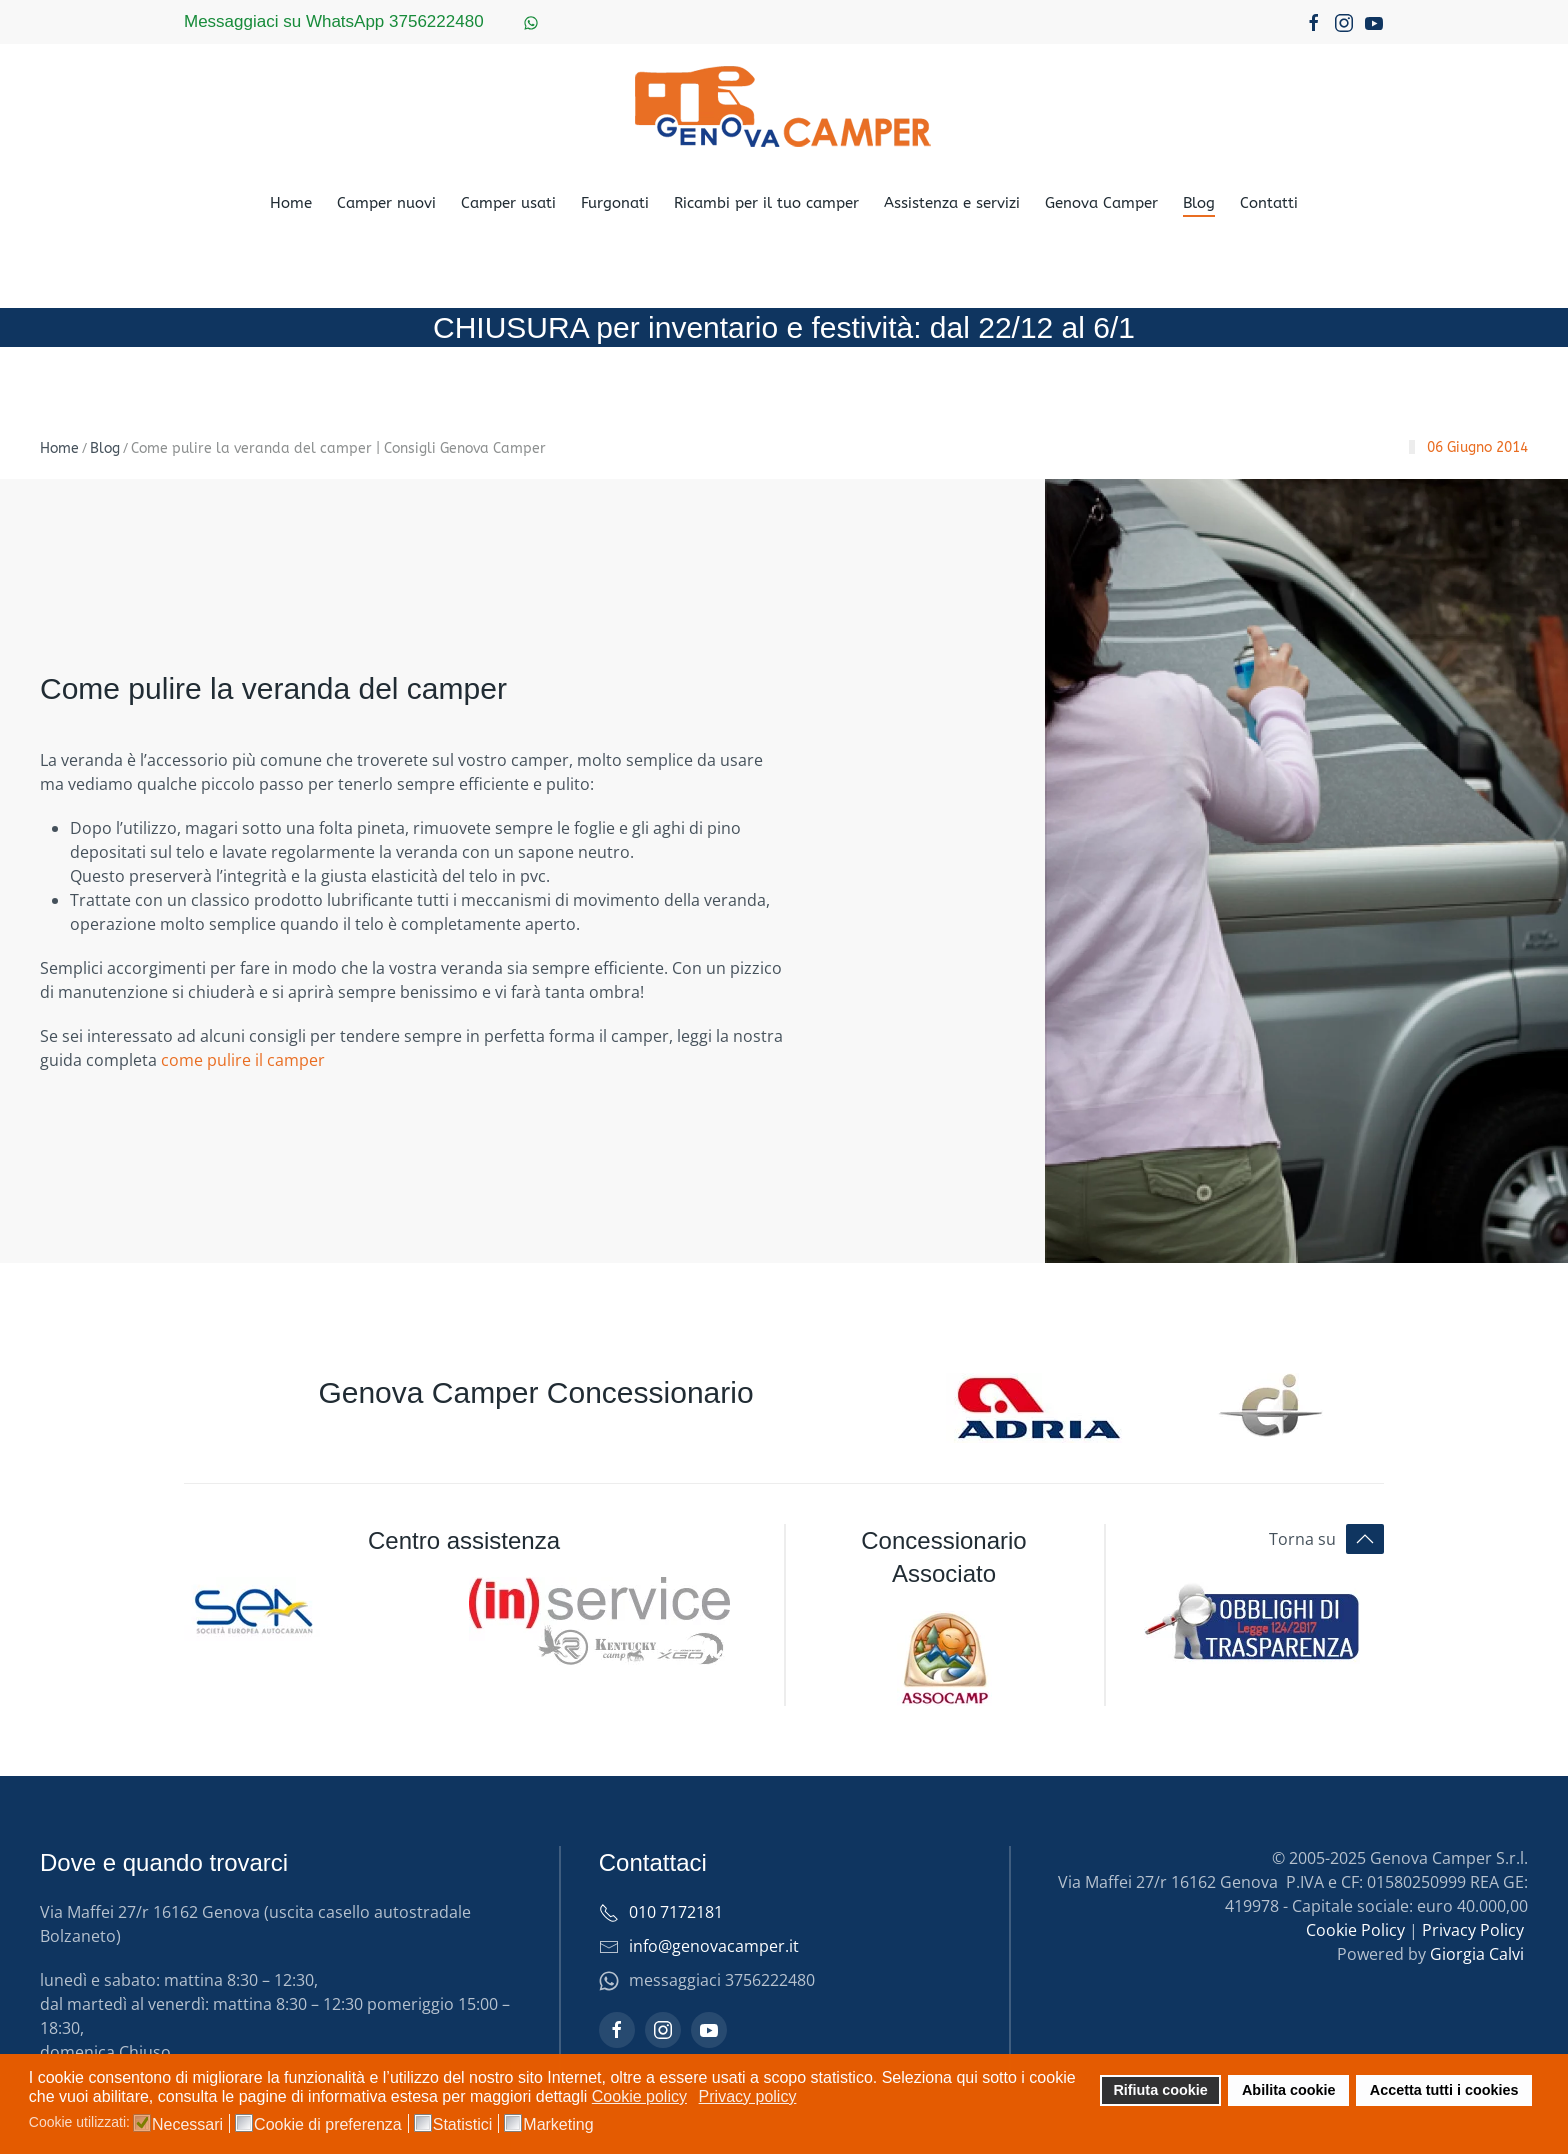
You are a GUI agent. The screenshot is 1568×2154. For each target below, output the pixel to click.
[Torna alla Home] (784, 106)
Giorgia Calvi (1477, 1954)
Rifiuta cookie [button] (1160, 2090)
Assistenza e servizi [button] (952, 203)
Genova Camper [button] (1101, 203)
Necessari (187, 2125)
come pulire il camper (243, 1060)
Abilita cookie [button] (1289, 2090)
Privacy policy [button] (748, 2096)
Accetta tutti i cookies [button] (1444, 2090)
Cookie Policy (1355, 1930)
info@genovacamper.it (714, 1946)
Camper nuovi (386, 203)
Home (291, 203)
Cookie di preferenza (328, 2125)
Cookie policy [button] (639, 2096)
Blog (1199, 203)
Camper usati (508, 203)
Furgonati (615, 203)
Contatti (1269, 203)
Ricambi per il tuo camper (766, 203)
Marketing (558, 2125)
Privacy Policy (1473, 1930)
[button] (1365, 1539)
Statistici (463, 2125)
